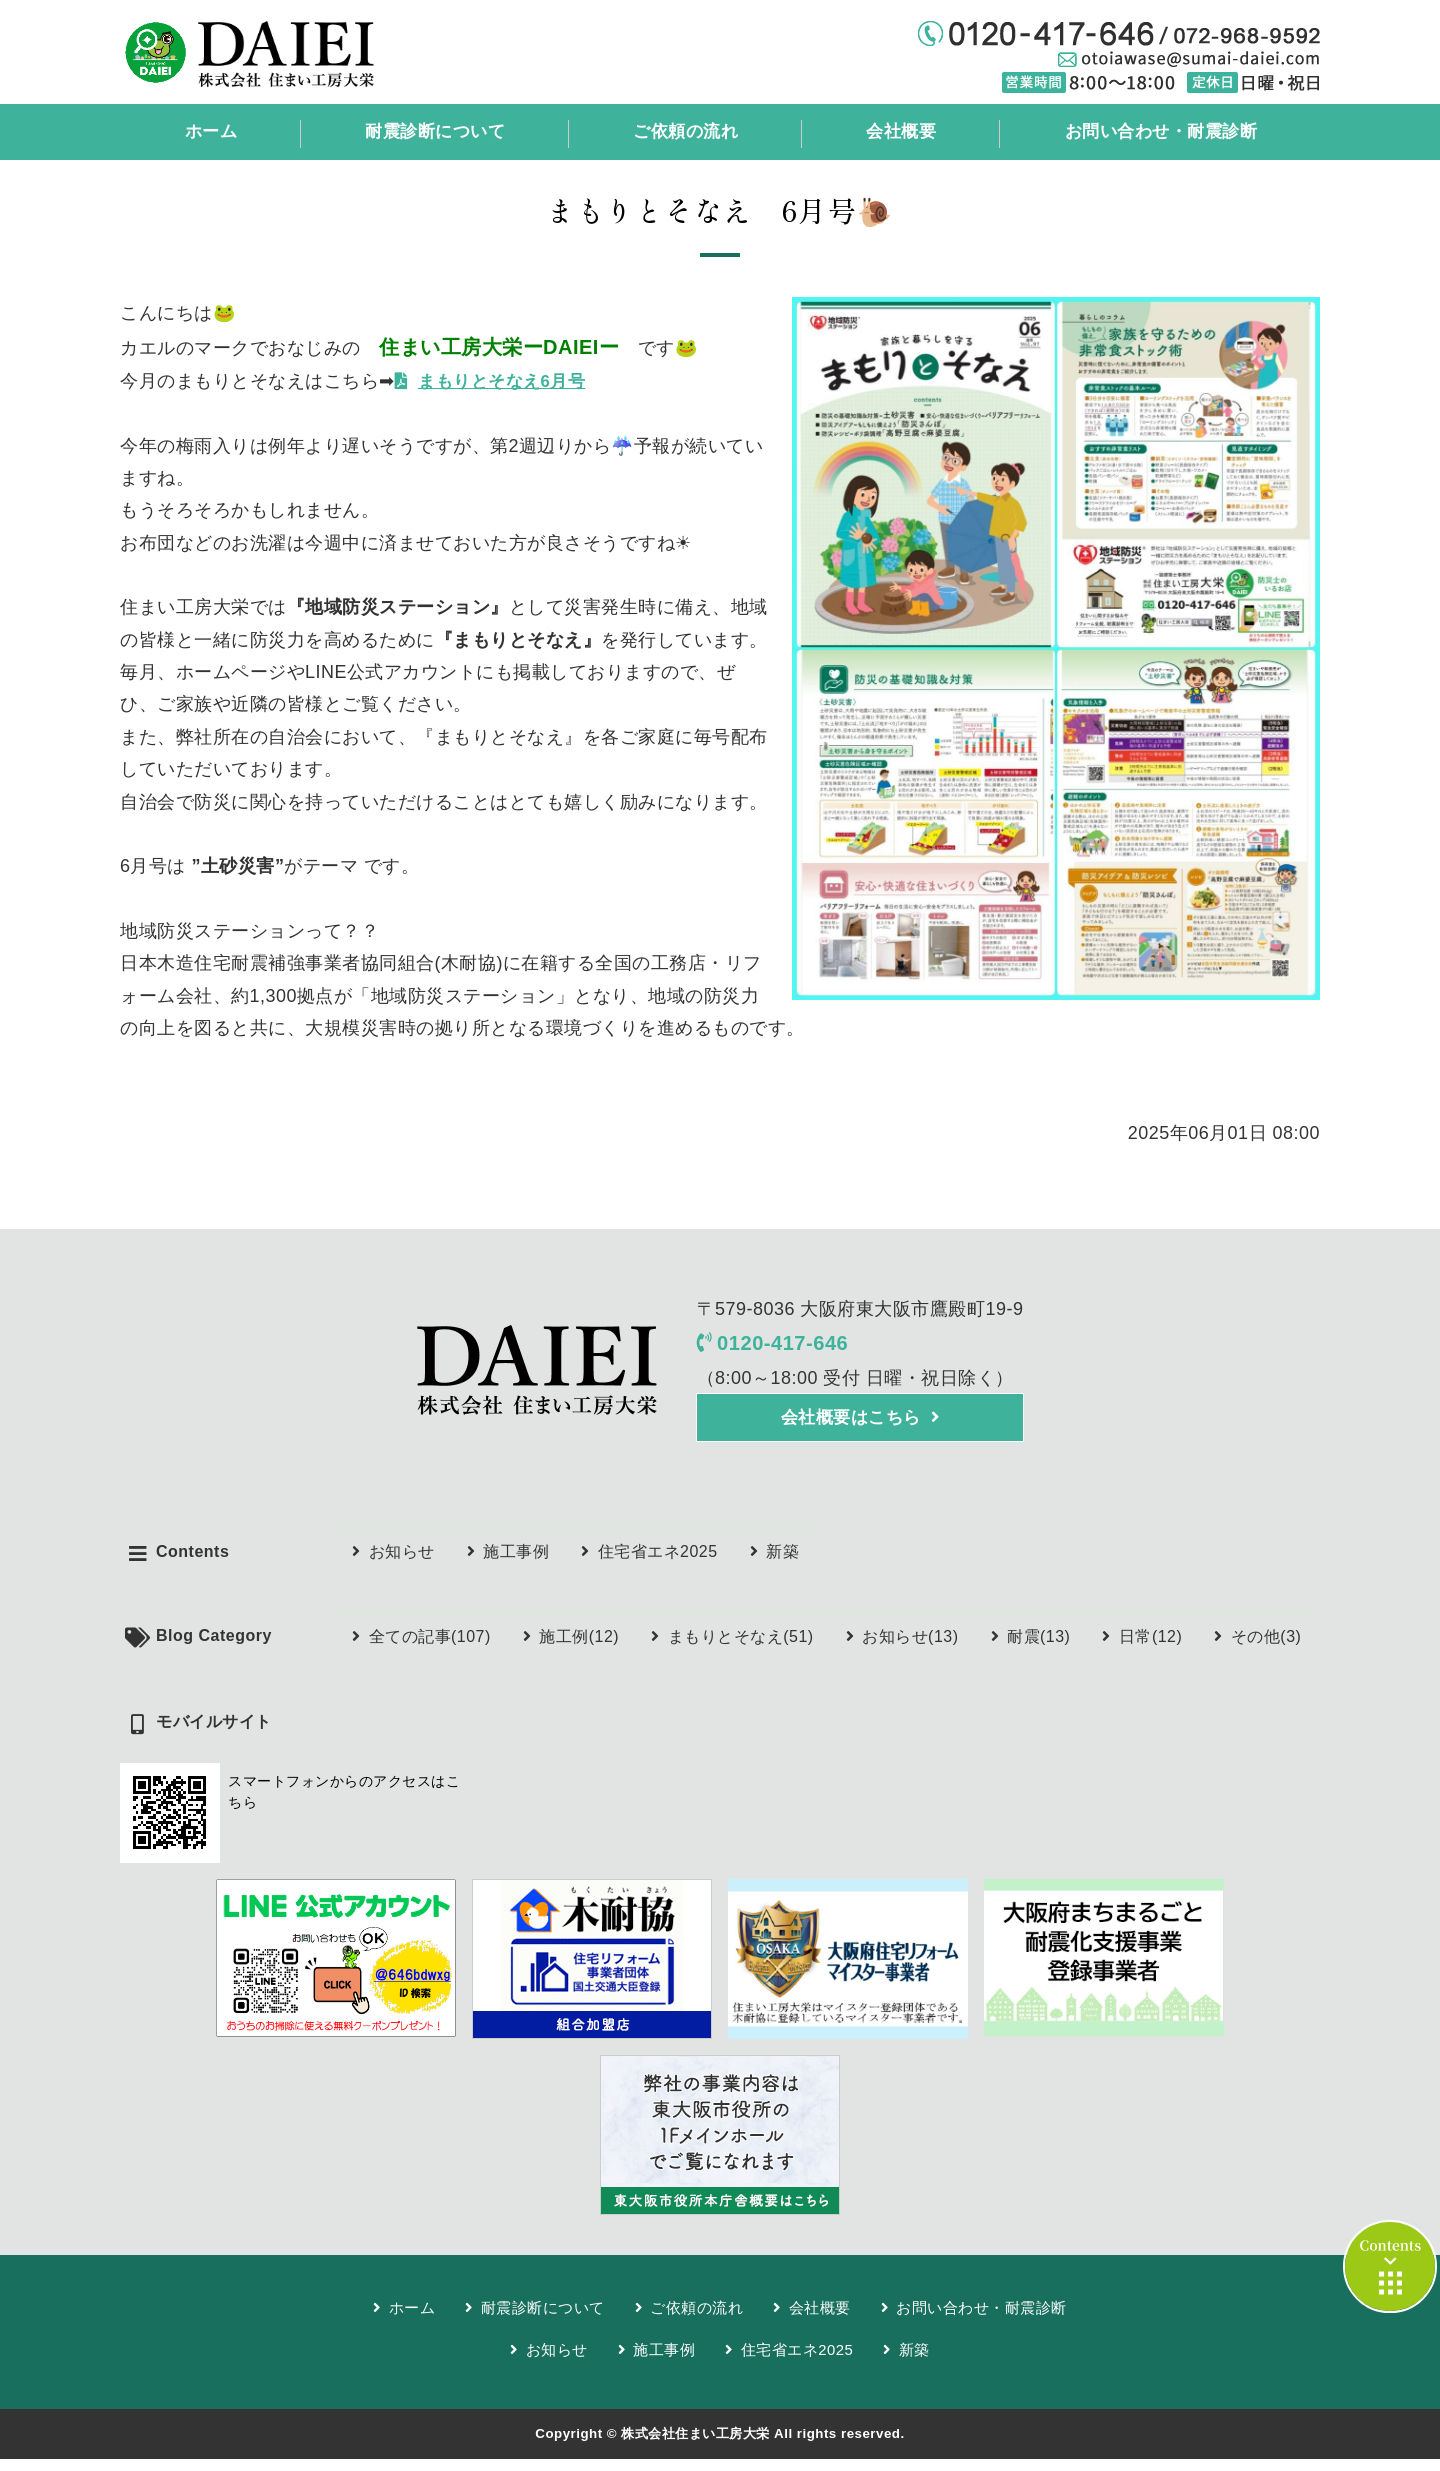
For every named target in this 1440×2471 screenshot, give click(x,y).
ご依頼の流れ (682, 132)
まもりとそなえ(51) (741, 1646)
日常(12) (1150, 1646)
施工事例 (516, 1560)
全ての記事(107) (430, 1646)
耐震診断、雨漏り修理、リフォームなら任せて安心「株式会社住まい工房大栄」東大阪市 (286, 52)
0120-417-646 (788, 1346)
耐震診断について (432, 132)
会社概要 (897, 132)
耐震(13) (1038, 1646)
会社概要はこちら (850, 1425)
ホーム (209, 132)
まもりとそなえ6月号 (507, 382)
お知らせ (402, 1560)
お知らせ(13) (910, 1646)
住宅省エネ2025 (658, 1560)
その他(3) (1266, 1646)
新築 (782, 1560)
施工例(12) (579, 1646)
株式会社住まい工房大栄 (695, 2445)
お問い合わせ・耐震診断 (1157, 132)
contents (1390, 2266)
